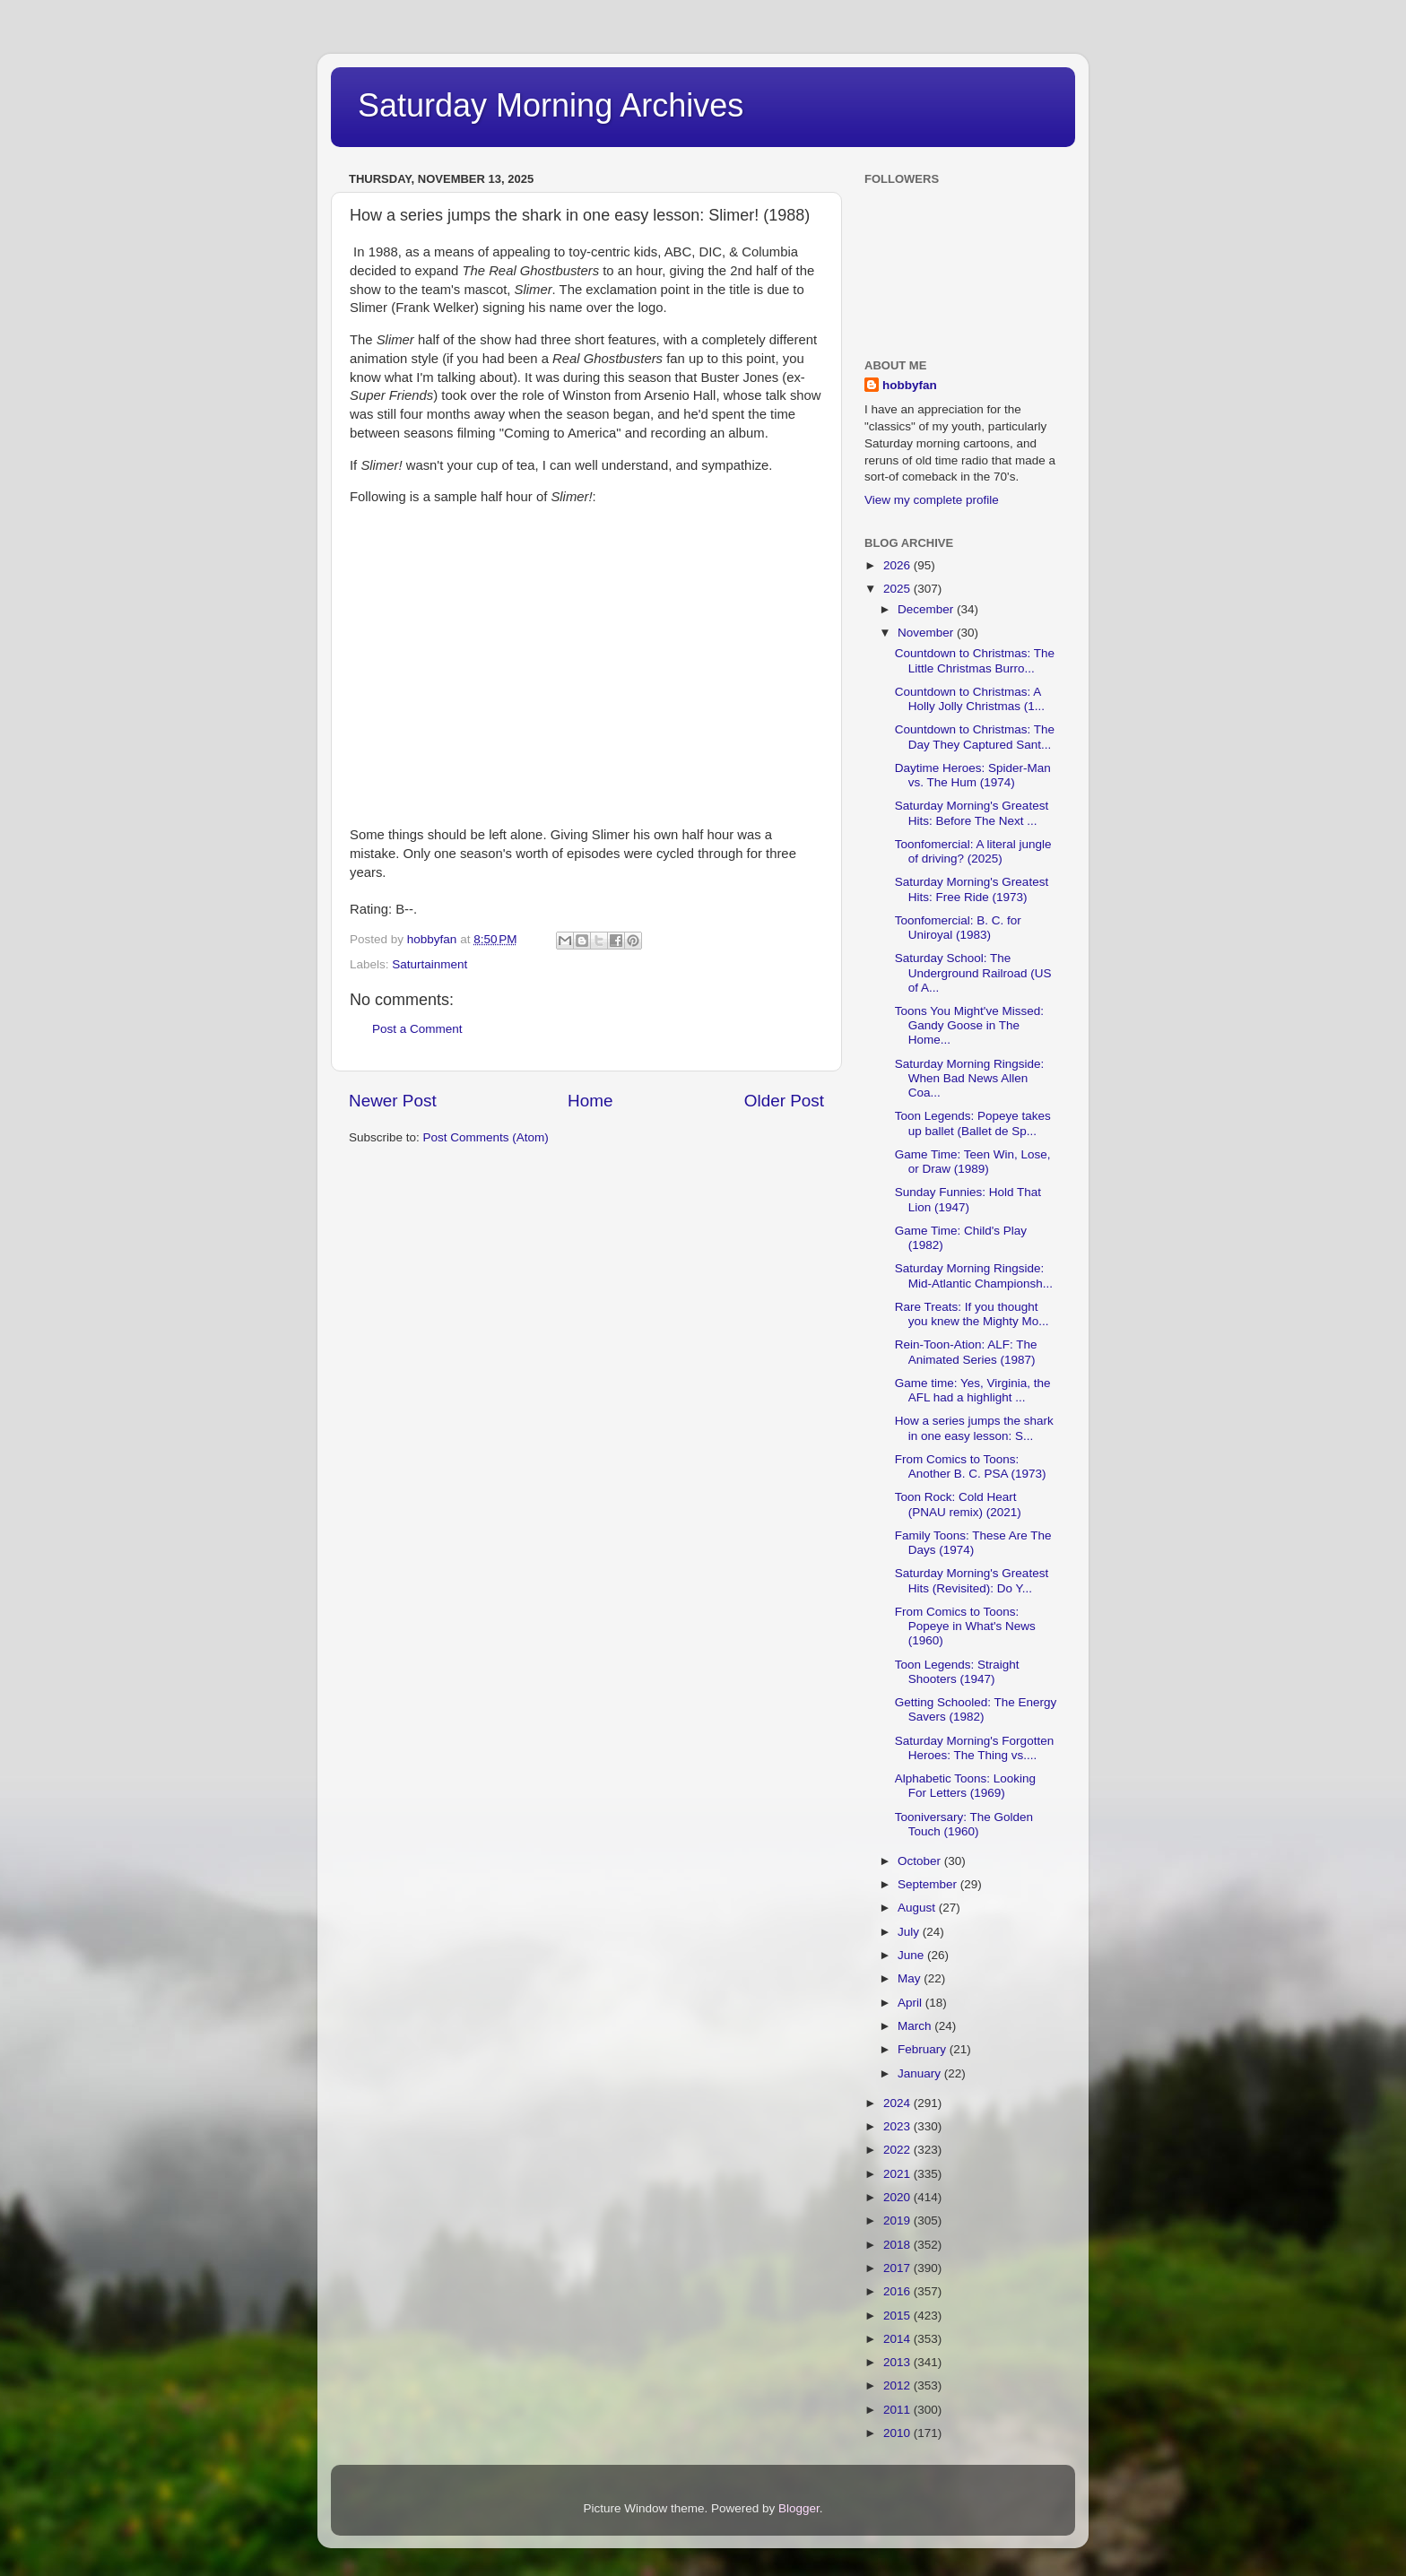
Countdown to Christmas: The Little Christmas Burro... (974, 660)
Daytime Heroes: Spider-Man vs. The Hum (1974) (973, 775)
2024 (898, 2103)
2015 (898, 2315)
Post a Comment (417, 1029)
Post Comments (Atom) (486, 1137)
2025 (898, 588)
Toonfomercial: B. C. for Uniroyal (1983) (958, 927)
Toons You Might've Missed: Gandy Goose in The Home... (969, 1025)
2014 (898, 2339)
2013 (898, 2362)
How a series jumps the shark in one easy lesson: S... (974, 1428)
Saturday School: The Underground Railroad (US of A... (973, 972)
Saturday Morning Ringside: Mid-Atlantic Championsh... (974, 1275)
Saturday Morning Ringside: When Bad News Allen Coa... (970, 1078)
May (911, 1978)
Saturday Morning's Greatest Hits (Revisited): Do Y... (971, 1580)
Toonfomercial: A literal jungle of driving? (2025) (973, 851)
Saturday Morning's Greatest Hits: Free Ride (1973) (971, 889)
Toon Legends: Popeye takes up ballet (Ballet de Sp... (973, 1123)
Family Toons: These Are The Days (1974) (973, 1543)
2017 (898, 2268)
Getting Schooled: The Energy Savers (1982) (976, 1709)
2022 (898, 2149)
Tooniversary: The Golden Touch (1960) (964, 1824)
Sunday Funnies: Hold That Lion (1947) (968, 1199)
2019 (898, 2220)
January (921, 2073)
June (912, 1955)
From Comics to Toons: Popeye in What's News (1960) (965, 1626)
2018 (898, 2244)
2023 (898, 2126)
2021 (898, 2174)
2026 (898, 565)
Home (590, 1100)
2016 (898, 2291)
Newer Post (393, 1100)
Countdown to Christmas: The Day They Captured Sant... (974, 736)
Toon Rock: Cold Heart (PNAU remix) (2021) (958, 1504)
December (927, 609)
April (911, 2002)
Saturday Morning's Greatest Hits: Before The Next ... (971, 813)
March (916, 2026)
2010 (898, 2433)
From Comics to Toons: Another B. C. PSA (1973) (970, 1466)
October (921, 1861)
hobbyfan (909, 385)
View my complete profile (931, 500)
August (918, 1907)
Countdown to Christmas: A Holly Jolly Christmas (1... (970, 699)
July (910, 1932)
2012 (898, 2385)
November (927, 632)
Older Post (784, 1100)
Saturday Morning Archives (550, 105)
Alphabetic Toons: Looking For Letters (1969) (965, 1786)
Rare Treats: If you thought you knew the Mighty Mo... (972, 1314)
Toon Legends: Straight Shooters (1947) (957, 1672)
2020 (898, 2197)
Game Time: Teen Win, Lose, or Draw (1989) (973, 1161)
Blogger (799, 2508)
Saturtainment (429, 964)
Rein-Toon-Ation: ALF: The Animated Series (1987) (966, 1352)
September (929, 1884)
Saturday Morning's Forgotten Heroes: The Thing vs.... (974, 1748)
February (924, 2049)
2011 (898, 2409)
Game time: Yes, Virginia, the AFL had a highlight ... (973, 1390)
